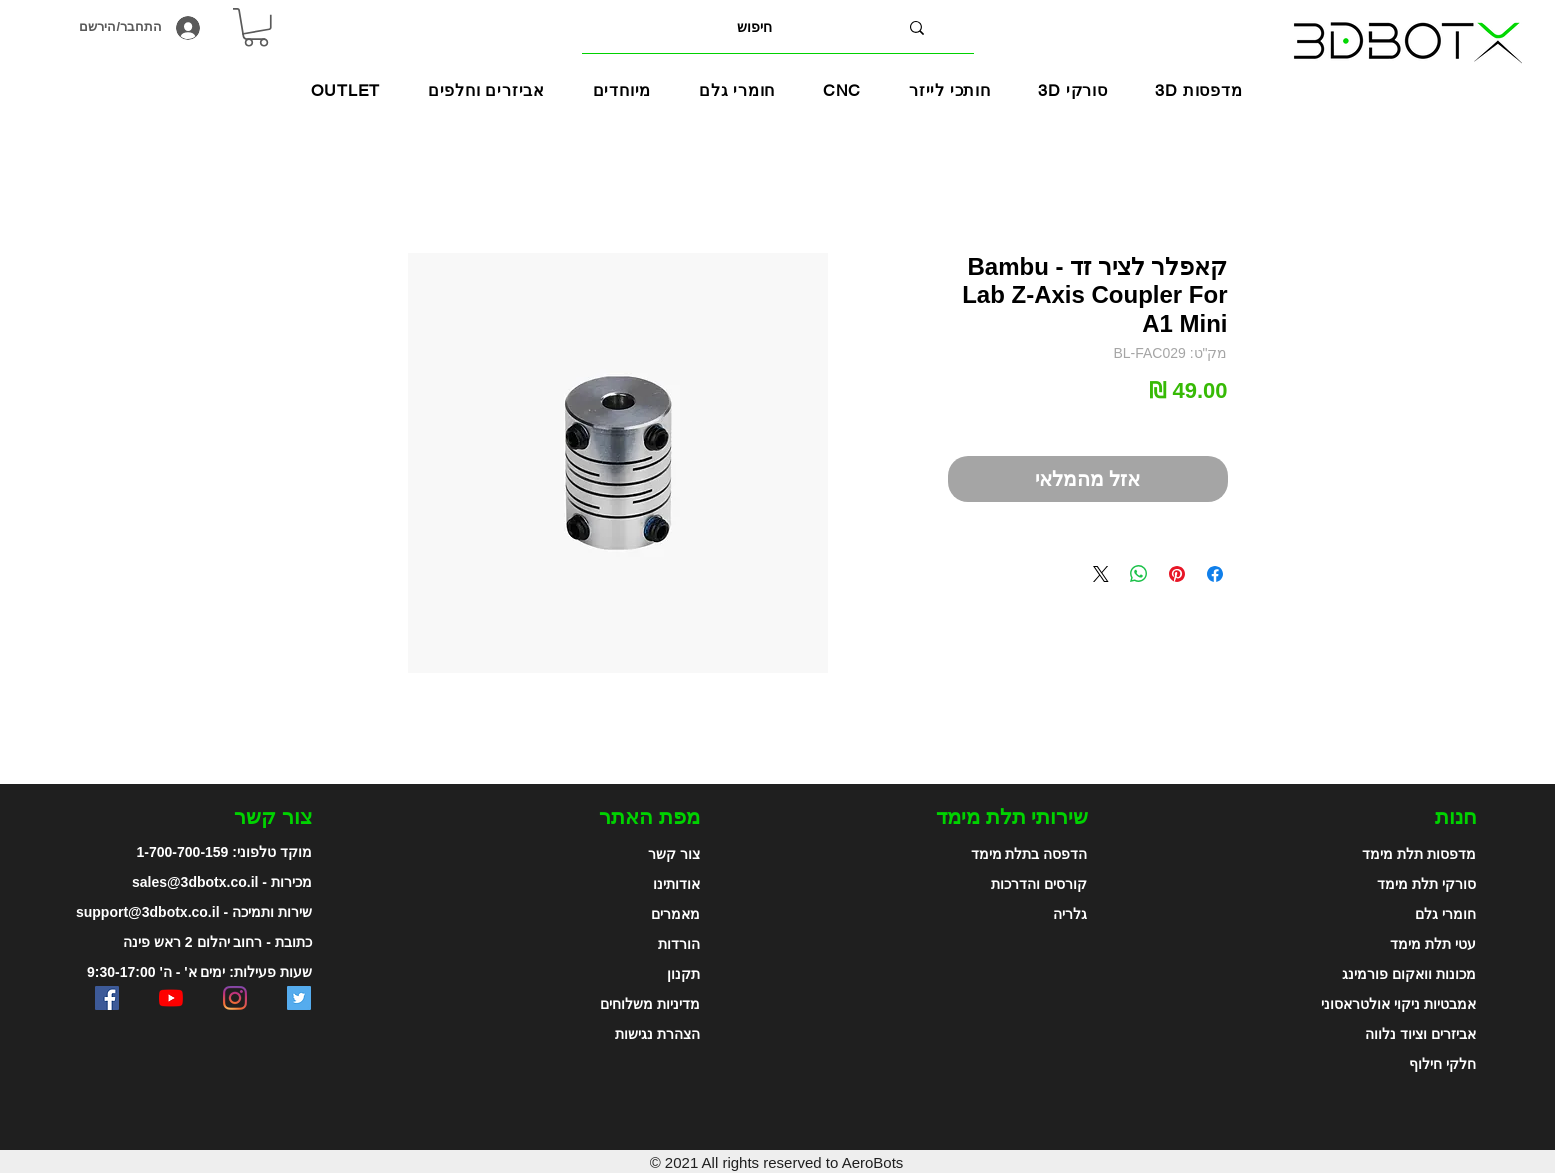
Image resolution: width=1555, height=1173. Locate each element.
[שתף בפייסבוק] (1215, 574)
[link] (256, 27)
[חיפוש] (754, 27)
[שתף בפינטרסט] (1177, 574)
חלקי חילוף (1442, 1064)
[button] (622, 90)
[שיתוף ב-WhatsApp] (1139, 574)
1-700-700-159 (183, 852)
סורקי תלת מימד (1426, 884)
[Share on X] (1101, 574)
